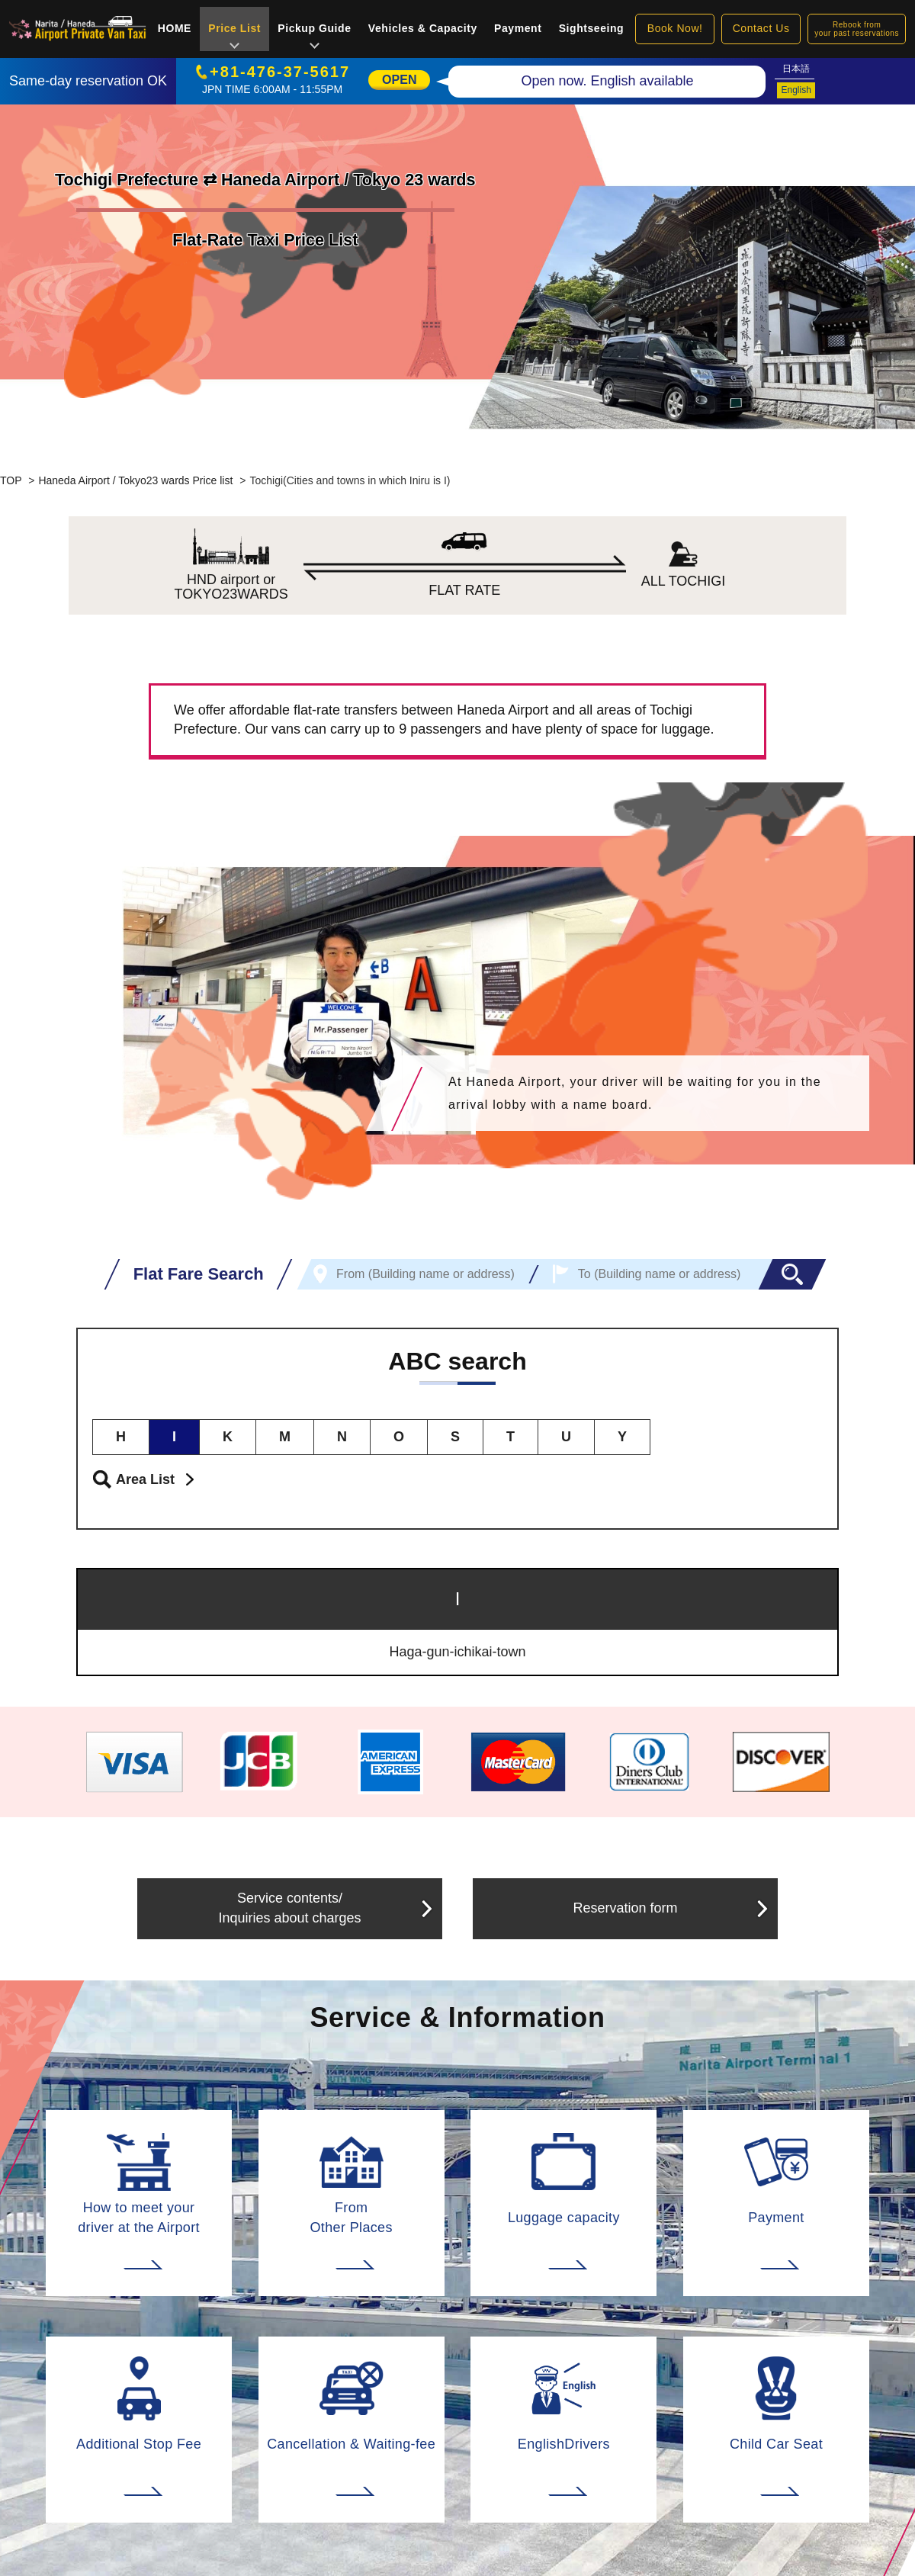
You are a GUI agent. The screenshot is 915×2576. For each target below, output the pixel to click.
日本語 (796, 68)
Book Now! (675, 28)
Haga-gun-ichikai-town (457, 1651)
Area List (145, 1479)
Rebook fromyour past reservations (856, 29)
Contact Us (761, 28)
